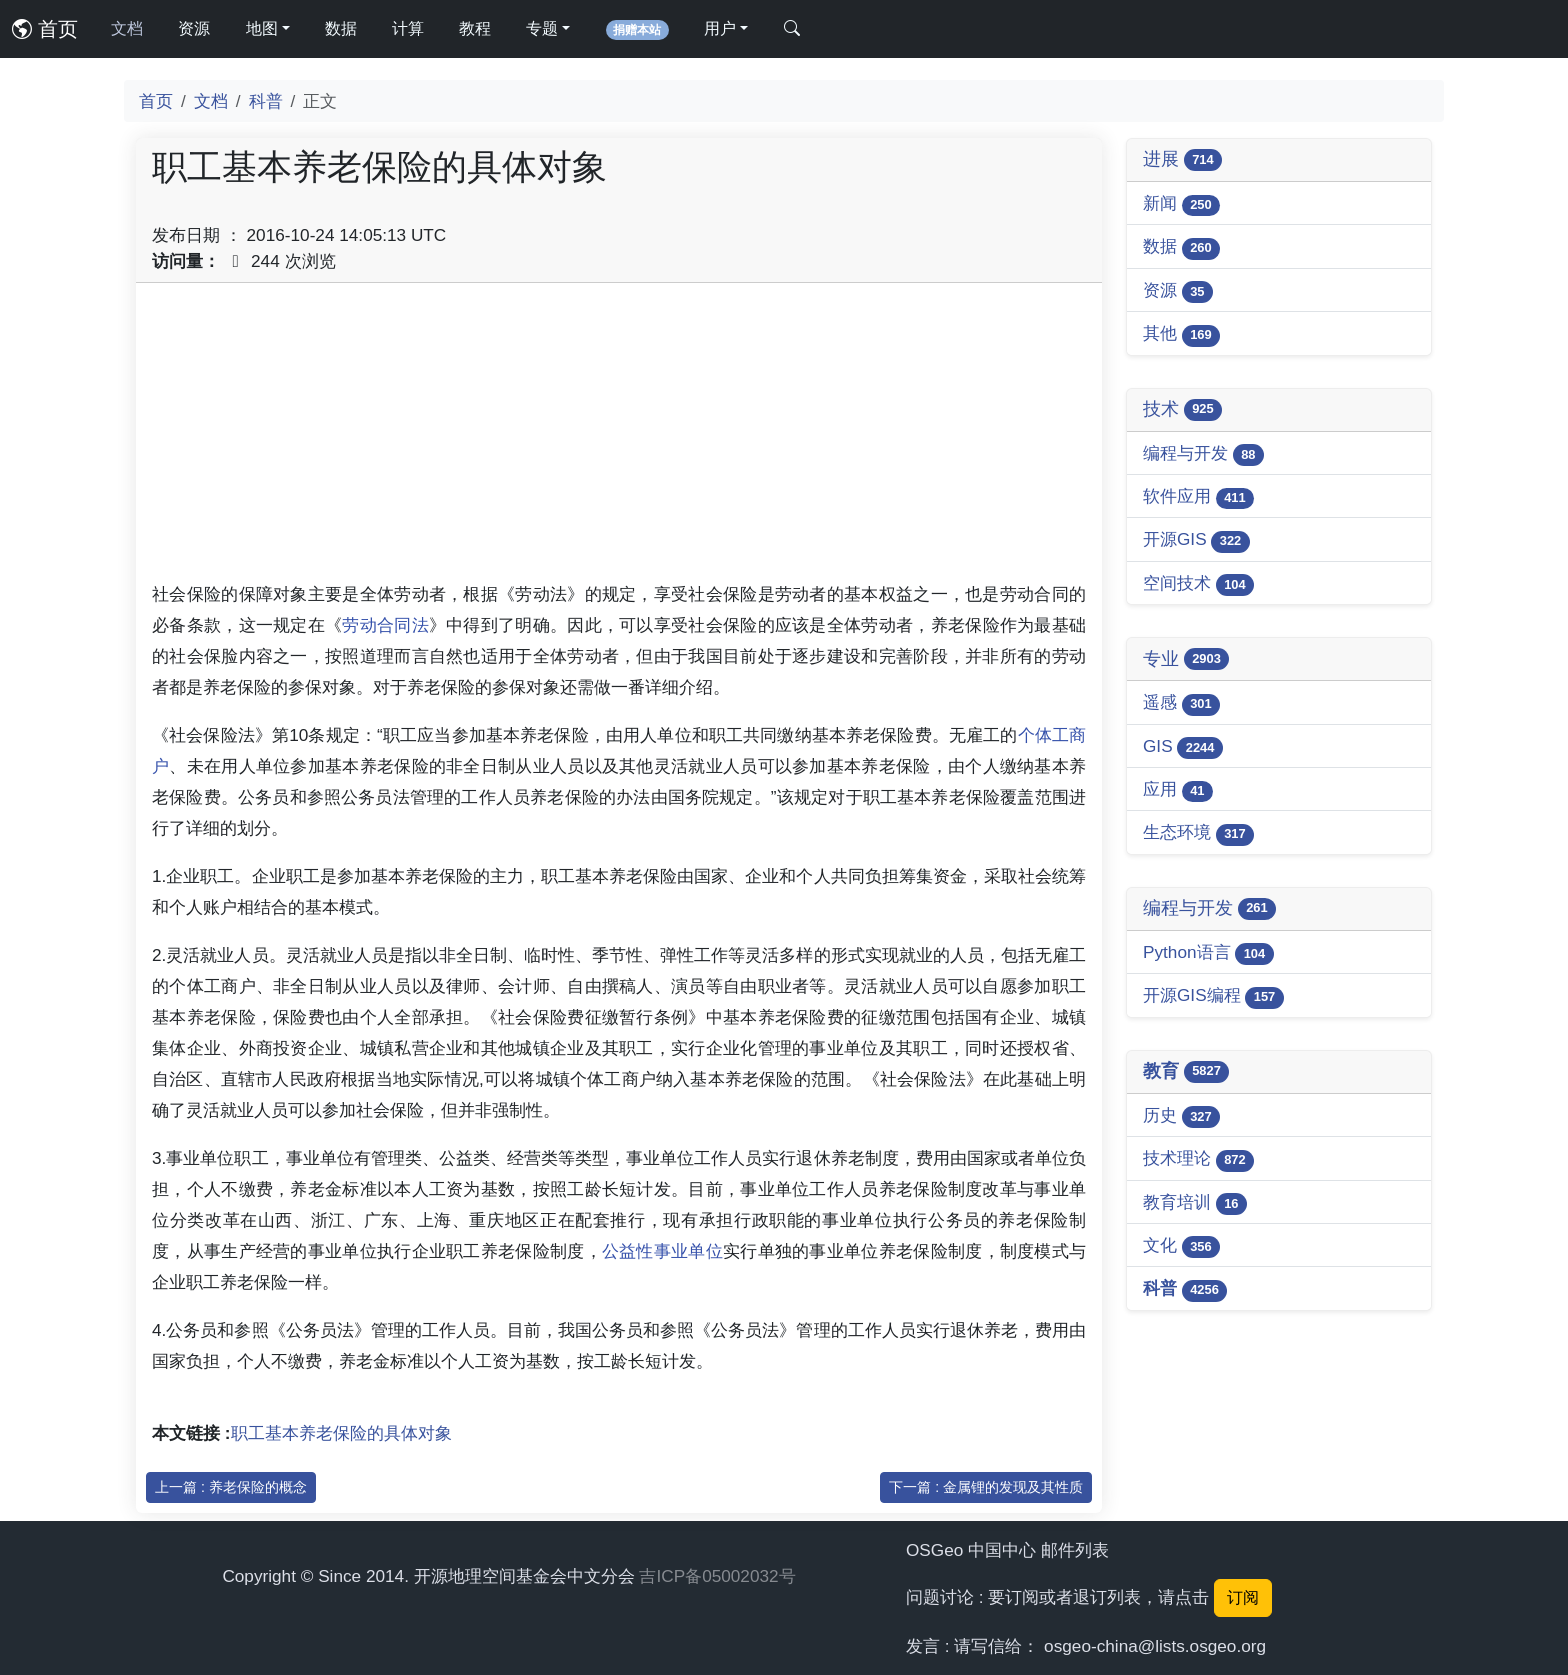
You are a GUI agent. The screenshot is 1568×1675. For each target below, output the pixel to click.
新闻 (1181, 204)
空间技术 (1198, 584)
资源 (194, 28)
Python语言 (1208, 953)
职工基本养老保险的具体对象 (341, 1433)
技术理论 (1198, 1159)
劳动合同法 (385, 625)
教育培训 (1195, 1203)
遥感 (1181, 703)
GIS (1183, 747)
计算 (408, 28)
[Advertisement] (619, 439)
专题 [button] (542, 28)
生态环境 (1198, 833)
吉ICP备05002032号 (717, 1576)
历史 (1181, 1116)
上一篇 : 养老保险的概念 (231, 1487)
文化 (1181, 1246)
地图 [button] (262, 28)
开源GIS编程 (1213, 996)
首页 (45, 29)
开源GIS (1196, 540)
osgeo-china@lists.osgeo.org (1155, 1646)
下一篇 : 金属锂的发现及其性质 (986, 1487)
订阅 (1243, 1597)
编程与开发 (1203, 454)
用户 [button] (720, 28)
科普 (266, 101)
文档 (127, 28)
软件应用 (1198, 497)
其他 (1181, 334)
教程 (475, 28)
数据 (341, 28)
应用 (1178, 790)
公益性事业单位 (662, 1251)
